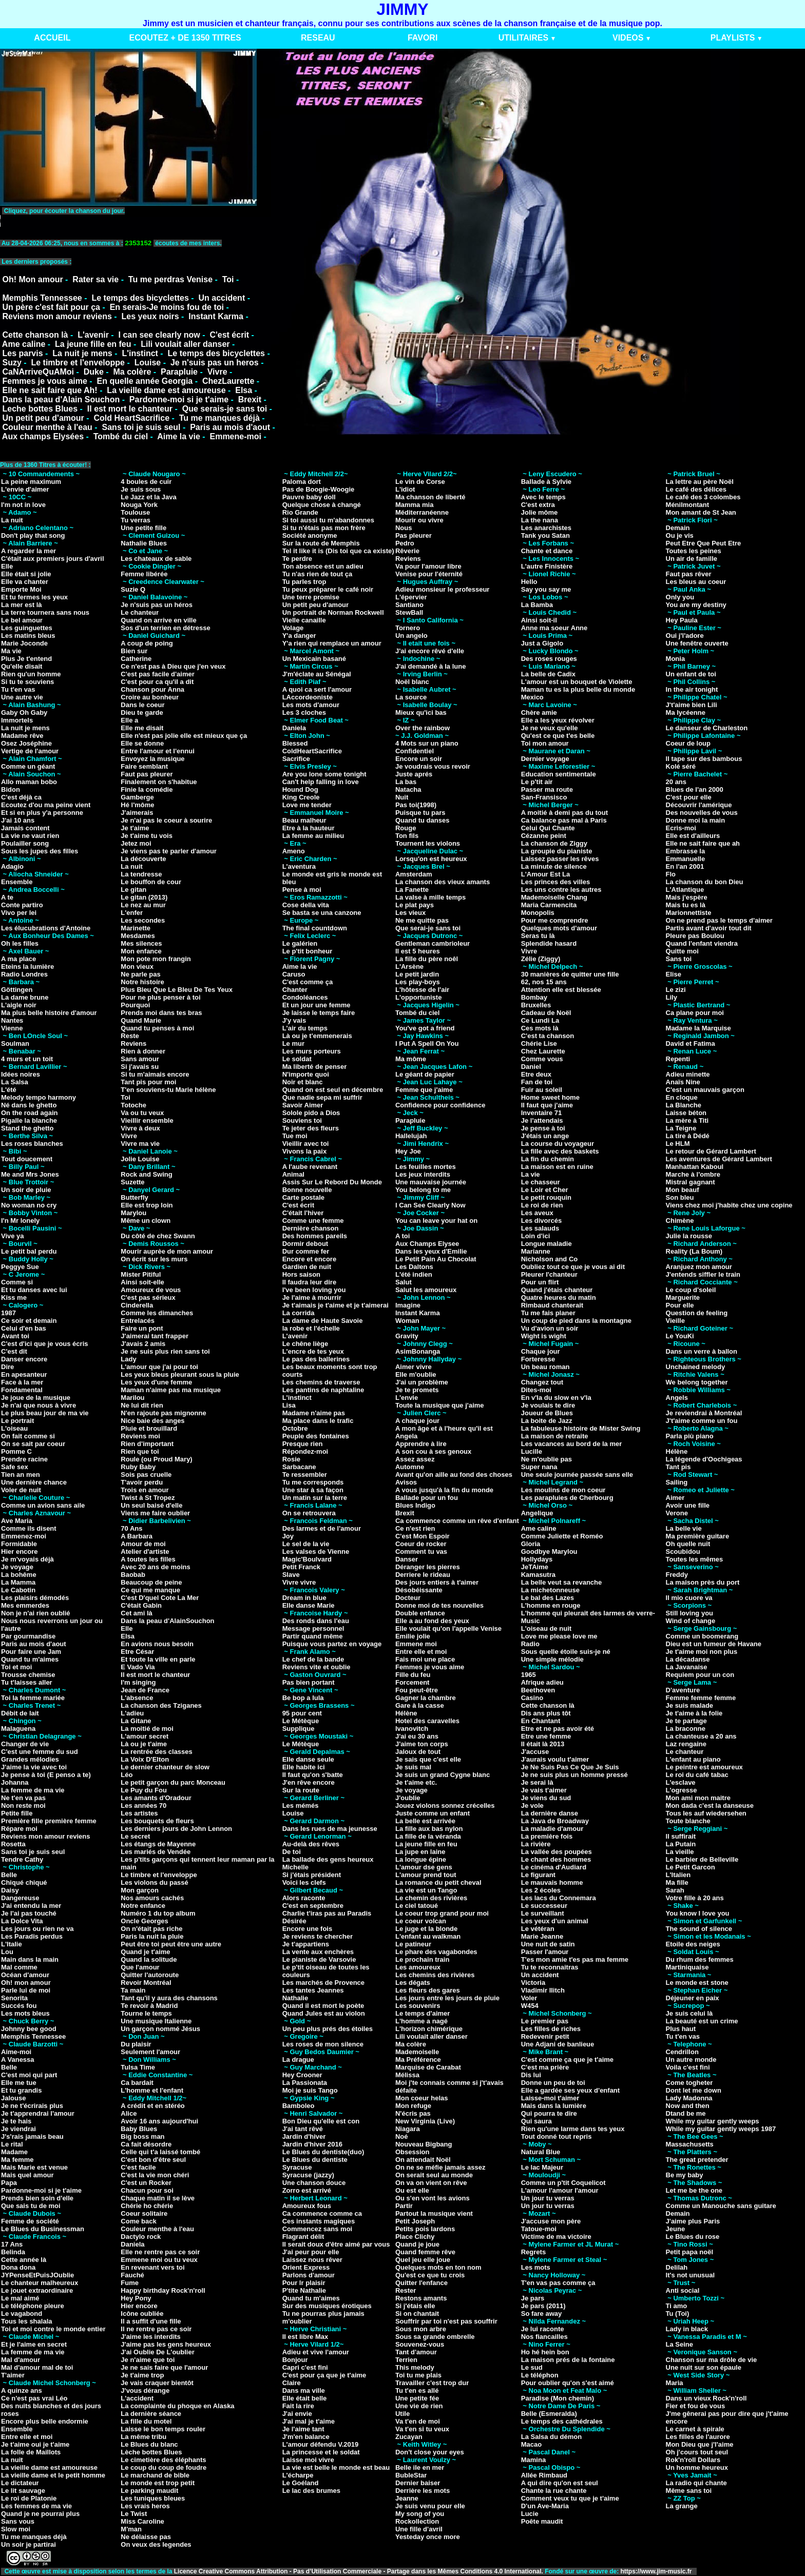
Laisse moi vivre (308, 2460)
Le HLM (678, 1143)
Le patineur (413, 1944)
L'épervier (411, 597)
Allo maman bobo (29, 782)
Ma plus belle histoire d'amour (49, 1013)
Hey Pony (136, 2298)
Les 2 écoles (541, 1890)
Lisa (289, 1405)
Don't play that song (33, 535)
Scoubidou (683, 1551)
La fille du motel (146, 2421)
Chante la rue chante (554, 2490)
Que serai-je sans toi (428, 928)
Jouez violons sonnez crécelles (445, 1805)
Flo (671, 874)
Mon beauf (682, 1190)
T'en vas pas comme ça (558, 2283)
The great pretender (697, 2159)
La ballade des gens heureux (328, 1859)
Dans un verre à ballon (701, 1351)
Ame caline (23, 344)
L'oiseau (14, 1428)
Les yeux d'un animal (554, 1921)
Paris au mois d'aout (230, 427)
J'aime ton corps (421, 1744)
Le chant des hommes (556, 1859)
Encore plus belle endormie (44, 2421)
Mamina (533, 2460)
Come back (138, 2221)
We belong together (697, 1382)
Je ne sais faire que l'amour (164, 2367)
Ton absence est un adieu (322, 566)
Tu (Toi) (677, 2313)
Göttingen (16, 989)
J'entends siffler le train (703, 1274)
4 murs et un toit (27, 1059)
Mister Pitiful (141, 1274)
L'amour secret (144, 1736)
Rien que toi (140, 1451)
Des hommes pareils (314, 1236)
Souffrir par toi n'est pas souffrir (446, 2321)
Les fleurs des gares (427, 1990)
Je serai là (537, 1782)
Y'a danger (299, 635)
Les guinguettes (26, 628)
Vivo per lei (18, 912)
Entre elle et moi (26, 2437)
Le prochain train (422, 1959)
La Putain (681, 1844)
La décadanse (688, 1659)
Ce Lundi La (540, 1020)
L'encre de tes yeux (313, 1351)
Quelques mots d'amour (559, 928)
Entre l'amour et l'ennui (157, 751)
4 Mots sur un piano (426, 743)
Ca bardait (137, 2082)
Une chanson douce (314, 2183)
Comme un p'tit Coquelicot (563, 2183)
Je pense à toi (543, 1128)
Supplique (298, 1728)
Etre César (137, 1651)
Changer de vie (25, 1744)
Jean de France (145, 1690)
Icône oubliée (142, 2313)
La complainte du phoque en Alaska (177, 2406)
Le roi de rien (542, 1205)
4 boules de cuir (146, 481)
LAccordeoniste (307, 697)
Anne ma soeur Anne (554, 628)
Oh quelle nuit (688, 1544)
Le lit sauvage (23, 2490)
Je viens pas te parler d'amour (169, 851)
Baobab (133, 1574)
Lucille (531, 1451)
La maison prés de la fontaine (568, 2360)
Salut (403, 1282)
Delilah (677, 2267)
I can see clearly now (159, 334)
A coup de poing (146, 643)
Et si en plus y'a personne (42, 812)
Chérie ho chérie (147, 2206)
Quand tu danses (422, 820)
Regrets (533, 2252)
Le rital (12, 2144)
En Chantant (541, 1721)
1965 (528, 1675)
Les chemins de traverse (321, 1382)
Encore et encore (309, 1259)
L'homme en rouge (551, 1605)
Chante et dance (546, 551)
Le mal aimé (20, 2298)
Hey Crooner (302, 2075)
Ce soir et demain (28, 1320)
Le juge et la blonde (426, 1929)
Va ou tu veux (142, 1113)
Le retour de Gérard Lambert (711, 1151)
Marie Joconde (24, 643)
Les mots (535, 2267)
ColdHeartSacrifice (312, 751)
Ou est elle (412, 2190)
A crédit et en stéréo (153, 2106)
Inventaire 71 (541, 1113)
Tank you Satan (545, 535)
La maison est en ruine (557, 1166)
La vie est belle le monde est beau (336, 2467)
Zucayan (409, 2437)
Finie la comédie (146, 789)
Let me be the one (694, 2190)
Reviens (133, 1043)
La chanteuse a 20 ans (701, 1736)
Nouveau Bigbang (423, 2144)
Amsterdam (413, 874)
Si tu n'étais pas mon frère (324, 528)
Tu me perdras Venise (170, 279)
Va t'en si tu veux (422, 2429)
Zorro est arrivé (306, 2190)
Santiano (409, 605)
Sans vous (17, 2521)
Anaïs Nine (683, 1082)
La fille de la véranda (428, 1836)
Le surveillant (542, 1913)
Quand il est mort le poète (323, 2005)
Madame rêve (22, 735)
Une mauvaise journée (430, 1182)
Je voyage (17, 1567)
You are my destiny (696, 605)
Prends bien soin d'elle (37, 2198)
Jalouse (13, 2098)
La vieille (680, 1852)
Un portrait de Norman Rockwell (333, 612)
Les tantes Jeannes (313, 1990)
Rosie (291, 1459)
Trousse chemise (28, 1675)
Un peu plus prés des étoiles (327, 2029)
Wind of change (691, 1621)
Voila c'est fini (688, 2067)
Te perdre (297, 558)
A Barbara (136, 1536)
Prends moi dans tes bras (161, 1013)
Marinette (135, 928)
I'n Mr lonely (20, 1220)
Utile (402, 2413)
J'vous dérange (145, 2390)
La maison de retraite (554, 1436)
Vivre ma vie (140, 1143)
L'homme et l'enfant (152, 2090)
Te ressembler (304, 1474)
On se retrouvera (309, 1513)
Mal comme (19, 1967)
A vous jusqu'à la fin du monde (444, 1490)
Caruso (293, 974)
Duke (94, 371)
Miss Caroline (142, 2521)
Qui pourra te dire (549, 2113)
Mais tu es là (685, 905)
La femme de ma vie (33, 1790)
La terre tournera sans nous (45, 612)
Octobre (295, 1428)
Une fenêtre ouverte (697, 643)
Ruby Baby (138, 1467)
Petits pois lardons (425, 2229)
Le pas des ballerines (316, 1359)
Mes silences (141, 943)
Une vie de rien (419, 2406)
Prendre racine (24, 1459)
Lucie (530, 2514)
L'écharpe (298, 2475)
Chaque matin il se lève (158, 2198)
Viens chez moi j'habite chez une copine (729, 1205)
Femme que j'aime (424, 1090)
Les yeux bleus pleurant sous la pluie (180, 1374)
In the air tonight (692, 689)
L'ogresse (681, 1790)
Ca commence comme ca (322, 2213)
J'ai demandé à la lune (430, 666)
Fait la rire (298, 2406)
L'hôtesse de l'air (422, 989)
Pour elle (680, 1305)
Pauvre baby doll (309, 497)
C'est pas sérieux (148, 1297)
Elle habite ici (303, 1767)
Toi (228, 279)
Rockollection (417, 2521)
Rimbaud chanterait (552, 1305)
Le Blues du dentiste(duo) (323, 2152)
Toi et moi (16, 1667)
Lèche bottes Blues (151, 2452)
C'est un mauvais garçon (705, 1090)
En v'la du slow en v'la (556, 1397)
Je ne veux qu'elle (549, 728)
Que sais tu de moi (31, 2206)
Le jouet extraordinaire (37, 2290)
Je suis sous (141, 489)
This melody (414, 2367)
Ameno (293, 851)
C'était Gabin (141, 1605)
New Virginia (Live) (425, 2121)
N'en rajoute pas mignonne (163, 1413)
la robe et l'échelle (311, 1328)
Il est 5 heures (417, 951)
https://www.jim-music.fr (657, 2571)
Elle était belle (304, 2398)
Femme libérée (144, 574)
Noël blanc (412, 682)
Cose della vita (305, 905)
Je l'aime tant (303, 2429)
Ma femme (17, 2159)
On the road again (29, 1113)
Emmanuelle (685, 859)
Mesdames (138, 936)
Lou (7, 1952)
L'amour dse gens (423, 1867)
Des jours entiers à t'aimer (436, 1582)
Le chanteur (140, 612)
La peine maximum (31, 481)
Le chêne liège (305, 1344)
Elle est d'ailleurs (693, 836)
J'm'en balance (306, 2437)
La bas (405, 782)
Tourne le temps (146, 2013)
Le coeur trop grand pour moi (442, 1913)
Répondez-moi (305, 1451)
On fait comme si (28, 1436)
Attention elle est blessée (561, 989)
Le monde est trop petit (158, 2483)
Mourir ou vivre (419, 520)
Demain (678, 528)
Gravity (406, 1336)
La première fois (546, 1836)
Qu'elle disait (21, 666)
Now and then (688, 2106)
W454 (530, 2005)
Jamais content (25, 828)
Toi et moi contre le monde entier (53, 2329)
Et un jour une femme (316, 1005)
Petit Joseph (415, 2221)
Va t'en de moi (417, 2421)
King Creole (301, 797)
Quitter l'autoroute (150, 1975)
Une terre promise (310, 597)
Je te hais (16, 2121)
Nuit (401, 797)
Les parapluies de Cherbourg (567, 1497)
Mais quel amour (27, 2175)
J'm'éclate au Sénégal (316, 674)
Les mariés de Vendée (155, 1852)
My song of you (419, 2514)
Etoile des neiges (693, 1944)
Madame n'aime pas (313, 1413)
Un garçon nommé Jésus (160, 2029)
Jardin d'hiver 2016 (312, 2144)
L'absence (137, 1698)
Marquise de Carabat (428, 2067)
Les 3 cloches (304, 712)
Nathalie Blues (144, 543)
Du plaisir (136, 2044)
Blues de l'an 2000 (694, 789)
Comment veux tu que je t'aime (570, 2498)
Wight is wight (543, 1336)
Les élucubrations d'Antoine (45, 928)
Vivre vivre (299, 1582)
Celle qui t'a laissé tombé (160, 2152)
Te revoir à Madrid (149, 2005)
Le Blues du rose (693, 2236)
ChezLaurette (228, 381)
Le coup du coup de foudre (163, 2467)
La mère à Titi (687, 1120)
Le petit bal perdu (28, 1251)
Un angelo (411, 635)
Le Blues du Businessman (42, 2229)
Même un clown (145, 1220)
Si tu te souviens (27, 682)
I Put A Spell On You (427, 1043)
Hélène (406, 1713)
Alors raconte (303, 1898)
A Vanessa (17, 2059)
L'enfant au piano (693, 1759)
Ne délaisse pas (146, 2537)
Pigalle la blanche (29, 1120)
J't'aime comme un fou (702, 1420)
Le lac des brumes (311, 2490)
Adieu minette (688, 1074)
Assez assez (415, 1459)
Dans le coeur (142, 705)
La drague (298, 2059)
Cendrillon (682, 2052)
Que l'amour (140, 1967)
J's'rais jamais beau (32, 2136)
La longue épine (420, 1859)
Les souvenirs (417, 2005)
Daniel (531, 1066)
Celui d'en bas (23, 1328)
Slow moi (15, 2529)
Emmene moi (416, 1644)
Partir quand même (312, 1636)
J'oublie (407, 1798)
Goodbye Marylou (549, 1551)
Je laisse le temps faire (318, 1013)
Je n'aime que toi (148, 2360)
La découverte (143, 859)
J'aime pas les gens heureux (166, 2344)
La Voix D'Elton (145, 1759)
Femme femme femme (701, 1698)
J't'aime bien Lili (691, 705)
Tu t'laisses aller (26, 1682)
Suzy (11, 362)
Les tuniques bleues (153, 2498)
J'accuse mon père (551, 2221)
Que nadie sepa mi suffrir (322, 1097)
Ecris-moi (681, 828)
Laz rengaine (686, 1744)
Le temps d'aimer (422, 2013)
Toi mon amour (545, 743)
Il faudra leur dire (309, 1282)
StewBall (409, 612)
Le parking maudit (149, 2490)
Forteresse (538, 1359)
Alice (129, 2113)
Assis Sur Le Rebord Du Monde (332, 1182)
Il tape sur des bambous (704, 759)
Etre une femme (546, 1736)
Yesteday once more (427, 2537)
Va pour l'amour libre (428, 566)
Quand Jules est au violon (323, 2013)
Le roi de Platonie (28, 2498)
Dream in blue (304, 1598)
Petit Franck (301, 1567)
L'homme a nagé (421, 2021)
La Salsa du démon (551, 2437)
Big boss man (142, 2136)
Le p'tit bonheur (307, 951)
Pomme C (16, 1451)
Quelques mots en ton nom (438, 2267)
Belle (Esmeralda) (549, 2413)
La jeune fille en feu (93, 344)
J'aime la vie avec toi (34, 1767)
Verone (677, 1513)
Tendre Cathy (22, 1859)
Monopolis (537, 912)
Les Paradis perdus (32, 1936)
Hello (529, 582)
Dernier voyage (545, 759)
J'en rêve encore (308, 1782)
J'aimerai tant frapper (154, 1336)
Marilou (132, 1397)
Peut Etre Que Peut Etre (703, 543)
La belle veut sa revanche (561, 1582)
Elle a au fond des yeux (432, 1621)
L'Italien (678, 1875)
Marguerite (683, 1297)
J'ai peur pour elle (310, 2252)
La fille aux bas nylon (429, 1828)
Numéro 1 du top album (158, 1913)
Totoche (133, 1105)
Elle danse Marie (308, 1605)
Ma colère (132, 371)
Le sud (532, 2367)
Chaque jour (540, 1351)
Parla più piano (690, 1436)
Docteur (407, 1598)
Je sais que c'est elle (428, 1759)
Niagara (407, 2129)
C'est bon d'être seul (153, 2159)
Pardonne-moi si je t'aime (178, 399)
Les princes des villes (555, 882)
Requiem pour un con (700, 1675)
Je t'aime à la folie (694, 1713)
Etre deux (536, 1074)
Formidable (19, 1544)
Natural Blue (541, 2152)
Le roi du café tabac (697, 1775)
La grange (682, 2506)
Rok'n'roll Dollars (693, 2460)
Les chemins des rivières (435, 1975)
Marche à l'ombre (693, 1174)
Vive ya (12, 1236)
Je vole (532, 1805)
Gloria (531, 1544)
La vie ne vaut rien (30, 836)
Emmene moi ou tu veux (159, 2259)
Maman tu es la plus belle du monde (578, 689)
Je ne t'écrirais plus (32, 2106)
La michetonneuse (550, 1590)
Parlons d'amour (308, 2275)
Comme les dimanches (157, 1313)
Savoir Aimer (302, 1105)
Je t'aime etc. (416, 1782)
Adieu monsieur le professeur (442, 589)
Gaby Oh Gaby (24, 712)
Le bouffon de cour (151, 882)
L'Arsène (409, 966)
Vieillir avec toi (305, 1143)
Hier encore (19, 1551)
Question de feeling (697, 1313)
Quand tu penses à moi (157, 1028)
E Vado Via (138, 1667)
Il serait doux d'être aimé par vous (336, 2244)
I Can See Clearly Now (430, 1205)
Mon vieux (137, 966)
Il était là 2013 (543, 1744)
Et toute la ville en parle (158, 1659)
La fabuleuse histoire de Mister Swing (581, 1428)
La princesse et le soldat (321, 2452)
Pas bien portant (308, 1682)
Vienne (12, 1028)
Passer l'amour (545, 1952)
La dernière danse (549, 1813)
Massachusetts (690, 2144)
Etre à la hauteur (308, 828)
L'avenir (93, 334)
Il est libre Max (305, 2336)
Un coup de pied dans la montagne (576, 1320)
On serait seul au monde (434, 2175)
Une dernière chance (34, 1482)
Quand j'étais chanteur (557, 1290)
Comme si (17, 1282)
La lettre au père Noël (700, 481)
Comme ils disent (28, 1528)
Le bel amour (22, 620)
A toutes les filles (148, 1559)
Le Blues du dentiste (315, 2159)
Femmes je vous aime (44, 381)
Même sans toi (689, 2490)
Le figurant (538, 1875)
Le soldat (297, 1059)
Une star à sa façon (312, 1490)
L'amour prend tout (425, 1875)
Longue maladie (546, 1243)
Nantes (12, 1020)
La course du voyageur (557, 1143)
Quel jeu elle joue (422, 2259)
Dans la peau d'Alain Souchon (61, 399)
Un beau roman (545, 1367)
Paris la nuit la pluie (152, 1936)
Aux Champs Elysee (427, 1243)
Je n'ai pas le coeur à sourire (166, 820)
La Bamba (537, 605)
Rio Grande (300, 512)
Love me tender (307, 805)
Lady (128, 1359)
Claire (291, 2383)
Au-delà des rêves (310, 1844)
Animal (293, 1174)
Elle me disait (142, 728)
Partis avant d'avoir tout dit (709, 928)
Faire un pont (142, 1328)
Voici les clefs (304, 1882)
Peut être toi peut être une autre (171, 1944)
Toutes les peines (693, 551)
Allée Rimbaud (544, 2475)
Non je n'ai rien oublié (35, 1613)
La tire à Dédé (688, 1136)
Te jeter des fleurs (310, 1128)
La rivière (536, 1844)
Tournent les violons (427, 843)
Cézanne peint (543, 836)
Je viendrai (18, 2129)
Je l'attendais (542, 1120)
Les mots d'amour (310, 705)
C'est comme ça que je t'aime (567, 2059)
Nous (403, 528)
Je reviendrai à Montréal (704, 1413)
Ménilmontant (688, 505)
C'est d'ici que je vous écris (44, 1344)
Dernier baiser (417, 2483)
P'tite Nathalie (304, 2290)
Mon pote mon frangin (155, 959)
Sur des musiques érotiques (327, 2306)
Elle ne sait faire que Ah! (49, 390)
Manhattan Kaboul (695, 1166)
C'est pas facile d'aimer (157, 674)
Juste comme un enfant (432, 1813)
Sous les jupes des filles (39, 851)
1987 (8, 1313)
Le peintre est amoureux (704, 1767)
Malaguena (18, 1728)
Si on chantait (417, 2313)
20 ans (676, 782)
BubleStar (411, 2475)
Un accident (222, 298)
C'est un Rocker (146, 2183)
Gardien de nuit (306, 1267)
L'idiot (405, 489)
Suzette (132, 1182)
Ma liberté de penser (314, 1066)
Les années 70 (143, 1805)
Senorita (14, 1998)
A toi (402, 1236)
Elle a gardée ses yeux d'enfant (570, 2090)
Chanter (295, 989)
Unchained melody (695, 1367)
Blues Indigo (415, 1505)
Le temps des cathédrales (562, 2421)
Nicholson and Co (549, 1259)
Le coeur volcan (420, 1921)
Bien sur (134, 651)
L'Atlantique (685, 889)
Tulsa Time (138, 2067)
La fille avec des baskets (560, 1151)
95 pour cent (302, 1713)
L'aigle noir (18, 1005)
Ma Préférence (418, 2059)
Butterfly (134, 1197)
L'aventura (299, 866)
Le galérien (300, 943)
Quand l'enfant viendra (702, 943)
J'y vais (294, 1020)
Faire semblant (144, 766)
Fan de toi (536, 1082)
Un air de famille (691, 558)
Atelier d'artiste (145, 1551)
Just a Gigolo (542, 643)
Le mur (293, 1043)
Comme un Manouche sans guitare (721, 2206)
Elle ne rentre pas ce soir (160, 2252)
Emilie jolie (412, 1636)
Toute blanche (688, 1821)
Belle (9, 1875)
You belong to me (423, 1190)
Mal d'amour (20, 2360)
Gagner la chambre (425, 1698)
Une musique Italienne (156, 2021)
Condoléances (305, 997)
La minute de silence (554, 866)
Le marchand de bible (155, 2475)
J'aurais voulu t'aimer (555, 1759)
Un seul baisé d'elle (151, 1505)
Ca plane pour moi (695, 1013)
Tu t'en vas (18, 689)
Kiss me (14, 1297)
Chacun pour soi (147, 2190)
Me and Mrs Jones (30, 1174)
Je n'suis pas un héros (157, 605)
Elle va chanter (24, 582)
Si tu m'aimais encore (155, 1074)
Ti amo (676, 2306)
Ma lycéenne (685, 712)
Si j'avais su (140, 1066)
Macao (531, 2444)
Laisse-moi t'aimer (550, 2098)
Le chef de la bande (313, 1659)
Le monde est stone (697, 1982)
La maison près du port (703, 1582)
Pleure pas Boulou (695, 936)
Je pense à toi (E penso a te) (46, 1775)
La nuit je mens (82, 353)
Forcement (412, 1682)
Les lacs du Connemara (558, 1898)
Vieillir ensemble (147, 1120)
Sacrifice (296, 759)
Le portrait (17, 1420)
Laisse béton (686, 1113)
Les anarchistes (546, 528)
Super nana (539, 1467)
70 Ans (131, 1528)
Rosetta (13, 1844)
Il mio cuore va (689, 1598)
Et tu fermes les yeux (34, 597)
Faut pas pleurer (146, 774)
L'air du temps (305, 1028)
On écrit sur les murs (154, 1259)
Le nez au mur (143, 905)
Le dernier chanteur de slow (165, 1767)
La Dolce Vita (22, 1921)
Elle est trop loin (146, 1205)
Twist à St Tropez (148, 1497)
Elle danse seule (308, 1759)
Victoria (533, 1982)
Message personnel (313, 1628)
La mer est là (21, 605)
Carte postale (303, 1197)
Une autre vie (22, 697)
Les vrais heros (145, 2506)
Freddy (677, 1574)
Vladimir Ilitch (543, 1990)
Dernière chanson (310, 1228)
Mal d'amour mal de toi (37, 2367)
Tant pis (678, 1467)
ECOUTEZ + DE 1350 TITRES (185, 37)
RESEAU (318, 37)
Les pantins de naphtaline (323, 1390)
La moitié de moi (147, 1728)
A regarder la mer (28, 551)
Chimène (680, 1220)
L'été (8, 1090)
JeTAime (534, 1567)
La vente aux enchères (318, 1952)
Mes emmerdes (25, 1605)
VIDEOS (627, 37)
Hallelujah (411, 1136)
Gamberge (137, 797)
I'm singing (138, 1682)
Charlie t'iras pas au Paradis (327, 1913)
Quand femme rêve (425, 2252)
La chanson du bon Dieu (704, 882)
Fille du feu (413, 1675)
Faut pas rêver (689, 574)
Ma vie (11, 651)
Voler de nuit (21, 1490)
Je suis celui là (689, 2013)
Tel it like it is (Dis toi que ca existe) (338, 551)
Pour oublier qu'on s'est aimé (567, 2383)
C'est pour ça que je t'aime (324, 2375)
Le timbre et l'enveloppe (78, 362)
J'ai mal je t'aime (308, 2421)
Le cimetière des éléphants (163, 2460)
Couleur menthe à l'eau (47, 427)
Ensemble (16, 882)
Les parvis (22, 353)
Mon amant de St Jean (701, 512)
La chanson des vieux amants (442, 882)
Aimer (675, 1497)
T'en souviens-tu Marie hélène (168, 1090)
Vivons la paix (304, 1151)
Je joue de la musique (35, 1397)
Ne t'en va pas (23, 1798)
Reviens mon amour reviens (56, 316)
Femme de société (30, 2221)
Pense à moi (301, 889)
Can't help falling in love (320, 782)
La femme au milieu (313, 836)
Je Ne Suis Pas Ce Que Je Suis (570, 1767)
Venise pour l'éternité (429, 574)
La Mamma (18, 1582)
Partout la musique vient (434, 2213)
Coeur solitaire (144, 2213)
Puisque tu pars (420, 812)
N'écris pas (413, 2113)
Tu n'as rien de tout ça (317, 574)
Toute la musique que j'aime (439, 1405)
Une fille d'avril (419, 2529)
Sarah (675, 1890)
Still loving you (689, 1613)
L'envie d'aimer (25, 489)
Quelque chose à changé (321, 505)
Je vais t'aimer (544, 1790)
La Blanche (683, 1105)
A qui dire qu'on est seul (559, 2483)
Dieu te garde (142, 712)
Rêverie (407, 551)
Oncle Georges (144, 1921)
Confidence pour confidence (440, 1105)
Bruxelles (536, 1005)
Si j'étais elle (415, 2306)
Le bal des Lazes (547, 1598)
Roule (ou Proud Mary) (156, 1459)
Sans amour (140, 1059)
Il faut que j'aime (547, 1105)
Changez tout (542, 1382)
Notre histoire (142, 982)
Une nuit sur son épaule (703, 2367)
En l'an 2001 (685, 866)
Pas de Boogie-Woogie (318, 489)
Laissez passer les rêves (560, 859)
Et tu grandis (21, 2090)
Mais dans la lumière (553, 2106)
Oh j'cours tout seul (697, 2452)
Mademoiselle (417, 2052)
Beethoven (538, 1690)
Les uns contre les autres (561, 889)
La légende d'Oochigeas (704, 1459)
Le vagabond (21, 2313)
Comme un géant (28, 766)
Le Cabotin (18, 1590)
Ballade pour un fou (426, 1497)
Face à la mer (22, 1382)
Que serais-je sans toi (224, 408)
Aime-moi (16, 2052)
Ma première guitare (698, 1536)
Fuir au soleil (541, 1090)
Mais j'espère (686, 897)
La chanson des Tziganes (161, 1705)
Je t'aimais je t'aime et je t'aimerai (335, 1305)
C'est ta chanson (547, 1036)
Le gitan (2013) (144, 897)
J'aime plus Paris (693, 2221)
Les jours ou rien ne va (37, 1929)
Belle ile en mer (419, 2467)
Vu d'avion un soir (550, 1328)
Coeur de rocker (421, 1544)
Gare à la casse (419, 1705)
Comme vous (542, 1059)
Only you (680, 597)
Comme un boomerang (702, 1636)
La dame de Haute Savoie (322, 1320)
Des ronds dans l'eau (315, 1621)
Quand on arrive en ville (158, 620)
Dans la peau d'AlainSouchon (167, 1621)
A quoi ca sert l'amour (317, 689)
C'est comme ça (307, 982)
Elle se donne (142, 743)
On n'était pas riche (151, 1929)
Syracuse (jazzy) (308, 2175)
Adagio (12, 866)
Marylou (133, 1213)
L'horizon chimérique (429, 2029)
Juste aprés (413, 774)
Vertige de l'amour (30, 751)
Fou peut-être (416, 1690)
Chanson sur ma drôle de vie (711, 2360)
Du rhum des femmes (700, 1959)
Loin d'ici (535, 1236)
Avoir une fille (688, 1505)
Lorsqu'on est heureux (431, 859)
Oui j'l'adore (685, 635)
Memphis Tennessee (42, 298)
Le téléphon (540, 2375)
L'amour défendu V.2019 (320, 2444)
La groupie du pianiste (556, 851)
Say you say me (546, 589)
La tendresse (141, 874)
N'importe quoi (305, 1074)
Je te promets (417, 1390)
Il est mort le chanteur (129, 408)
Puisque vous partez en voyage (332, 1644)
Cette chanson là (35, 334)
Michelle (295, 1867)
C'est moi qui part (29, 2075)
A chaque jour (417, 1420)
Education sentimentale (558, 774)
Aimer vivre (413, 1367)
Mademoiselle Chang (554, 897)
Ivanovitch (411, 1728)
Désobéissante (419, 1590)
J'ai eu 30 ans (416, 1736)
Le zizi (676, 989)
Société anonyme (309, 535)
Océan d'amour (25, 1975)
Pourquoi (135, 1005)
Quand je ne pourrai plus (40, 2514)
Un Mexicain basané (314, 658)
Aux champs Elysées (43, 436)
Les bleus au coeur (696, 582)
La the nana (539, 520)
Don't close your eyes (429, 2452)
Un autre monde (691, 2059)
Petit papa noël (689, 2252)
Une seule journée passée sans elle (577, 1474)
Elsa (243, 390)
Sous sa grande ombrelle (435, 2336)
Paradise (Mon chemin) (557, 2398)
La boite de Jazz (546, 1420)
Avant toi (15, 1336)
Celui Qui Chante (548, 828)
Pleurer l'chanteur (549, 1274)
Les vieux (410, 912)
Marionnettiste (689, 912)
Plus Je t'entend (26, 658)
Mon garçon (140, 1890)
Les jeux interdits (422, 1174)
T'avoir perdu (142, 1482)
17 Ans (12, 2244)
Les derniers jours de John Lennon (176, 1828)
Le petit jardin (417, 974)
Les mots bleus (25, 2013)
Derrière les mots (422, 2490)
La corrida (298, 1313)
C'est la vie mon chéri (155, 2175)
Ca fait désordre (146, 2144)
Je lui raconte (542, 2329)
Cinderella (137, 1305)
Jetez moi (136, 843)
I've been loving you (314, 1290)
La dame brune (24, 997)
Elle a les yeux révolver (558, 720)
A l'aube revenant (309, 1166)
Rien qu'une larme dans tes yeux (573, 2129)
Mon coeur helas (421, 2098)
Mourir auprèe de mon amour (167, 1251)
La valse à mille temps (430, 897)
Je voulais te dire (548, 1405)
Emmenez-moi (23, 1536)
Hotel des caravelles (427, 1721)
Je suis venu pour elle (430, 2506)
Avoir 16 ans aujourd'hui (159, 2121)
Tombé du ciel (120, 436)
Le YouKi (680, 1336)
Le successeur (544, 1905)
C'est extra (538, 505)
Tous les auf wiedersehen (706, 1813)
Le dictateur (20, 2483)
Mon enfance (141, 951)
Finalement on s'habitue (159, 782)
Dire (7, 1367)
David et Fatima (690, 1043)
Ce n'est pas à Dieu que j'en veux (173, 666)
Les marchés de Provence (323, 1982)
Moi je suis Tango (310, 2090)
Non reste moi (23, 1805)
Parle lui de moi (25, 1990)
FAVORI (422, 37)
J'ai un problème (421, 1382)
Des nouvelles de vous (702, 812)
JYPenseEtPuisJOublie (37, 2275)
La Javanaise (686, 1667)
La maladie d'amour (552, 1828)
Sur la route (300, 1790)
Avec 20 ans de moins (155, 1567)
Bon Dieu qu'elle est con (320, 2121)
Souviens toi (302, 1120)
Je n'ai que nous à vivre (38, 1405)
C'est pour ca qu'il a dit (157, 682)
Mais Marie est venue (34, 2167)
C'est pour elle (689, 797)
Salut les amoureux (425, 1290)
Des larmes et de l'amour (321, 1528)
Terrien (406, 2360)
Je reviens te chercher (317, 1936)
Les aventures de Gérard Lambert (719, 1159)
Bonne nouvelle (307, 1190)
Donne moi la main (695, 820)
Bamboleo (298, 2106)
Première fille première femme (49, 1821)
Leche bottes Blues (40, 408)
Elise (673, 974)
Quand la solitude (149, 1959)
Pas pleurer (413, 535)
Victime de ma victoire (556, 2236)
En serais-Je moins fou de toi (167, 307)
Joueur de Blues (547, 1413)
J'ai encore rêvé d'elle (429, 651)
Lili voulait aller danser (185, 344)
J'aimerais (137, 812)
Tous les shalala (26, 2321)
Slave (291, 1574)
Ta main (133, 1990)
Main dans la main (30, 1959)
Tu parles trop (304, 582)
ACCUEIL (52, 37)
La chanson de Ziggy (554, 843)
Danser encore (24, 1359)
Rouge (405, 828)
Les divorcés (541, 1220)
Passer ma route (547, 789)
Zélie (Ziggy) (541, 959)
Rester (405, 2290)
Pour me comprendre (554, 920)
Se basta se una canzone (321, 912)
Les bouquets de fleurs (157, 1821)
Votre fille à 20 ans (695, 1898)
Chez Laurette (543, 1051)
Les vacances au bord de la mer (571, 1444)
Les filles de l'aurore (698, 2437)
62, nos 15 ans (544, 982)
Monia (675, 658)
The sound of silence (699, 1929)
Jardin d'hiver (304, 2136)
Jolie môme (539, 512)
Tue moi (295, 1136)
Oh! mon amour (26, 1982)
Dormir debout (305, 1243)
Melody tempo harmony (38, 1097)
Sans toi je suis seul (141, 427)
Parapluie (179, 371)
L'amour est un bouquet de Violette (576, 682)
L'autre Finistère (547, 566)
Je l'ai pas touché (28, 1913)
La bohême (18, 1574)
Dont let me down (693, 2090)
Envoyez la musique (152, 759)
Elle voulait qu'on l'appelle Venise (448, 1628)
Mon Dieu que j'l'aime (700, 2444)
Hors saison (301, 1274)
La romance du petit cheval (438, 1882)
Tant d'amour (416, 2352)
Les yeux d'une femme (156, 1382)
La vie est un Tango (426, 1890)
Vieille (675, 1320)
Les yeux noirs (150, 316)
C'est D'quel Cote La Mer (160, 1598)
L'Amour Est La (545, 874)
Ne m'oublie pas (546, 1459)
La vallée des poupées (556, 1852)
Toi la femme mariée (33, 1698)
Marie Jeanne (542, 1936)
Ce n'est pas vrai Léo (34, 2398)
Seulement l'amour (150, 2052)
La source (411, 697)
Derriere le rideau (422, 1574)
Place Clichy (415, 2236)
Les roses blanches (32, 1143)
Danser (406, 1559)
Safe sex (14, 1467)
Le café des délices (696, 489)
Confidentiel (414, 751)
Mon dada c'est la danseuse (710, 1805)
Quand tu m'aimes (30, 1659)
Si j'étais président (311, 1875)
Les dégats (412, 1982)
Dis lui (531, 2075)
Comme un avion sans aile (43, 1505)
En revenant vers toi (152, 2267)
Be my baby (684, 2175)
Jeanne (406, 2498)
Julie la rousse (689, 1236)
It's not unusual (690, 2275)
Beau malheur (304, 820)
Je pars (533, 2298)
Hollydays (536, 1559)
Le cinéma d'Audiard (553, 1867)
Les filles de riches (551, 2029)
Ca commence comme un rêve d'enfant (457, 1521)
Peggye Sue (20, 1267)
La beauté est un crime (702, 2021)
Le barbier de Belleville (702, 1859)
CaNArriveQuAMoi (38, 371)
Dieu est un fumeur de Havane (713, 1644)
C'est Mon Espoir (422, 1536)
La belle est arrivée (425, 1821)
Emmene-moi (235, 436)
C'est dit (14, 1351)
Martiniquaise (687, 1967)
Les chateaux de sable (156, 558)
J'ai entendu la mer (31, 1905)
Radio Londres (24, 974)
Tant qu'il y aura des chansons (169, 1998)
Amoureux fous (306, 2206)
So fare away (541, 2313)
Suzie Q (133, 589)
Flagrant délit (303, 2236)
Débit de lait (20, 1713)
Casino (532, 1698)
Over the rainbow (422, 728)
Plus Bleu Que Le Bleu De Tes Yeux (177, 989)
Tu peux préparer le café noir (327, 589)
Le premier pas (545, 2021)
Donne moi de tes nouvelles (439, 1605)
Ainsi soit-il (539, 620)
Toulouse (135, 512)
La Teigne (681, 1128)
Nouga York (139, 505)
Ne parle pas (140, 974)
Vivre (217, 371)
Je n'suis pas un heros (214, 362)
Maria (674, 2383)
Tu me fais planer (548, 1313)
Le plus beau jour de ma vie (45, 1413)
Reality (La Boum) (694, 1251)
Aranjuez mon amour (699, 1267)
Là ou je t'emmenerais (317, 1036)
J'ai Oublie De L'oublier (157, 2352)
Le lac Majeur (542, 2167)
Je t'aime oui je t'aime (35, 2444)
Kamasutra (538, 1574)
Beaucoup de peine (151, 1582)
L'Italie (11, 1944)
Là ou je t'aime (144, 1744)
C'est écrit (229, 334)
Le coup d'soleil (691, 1290)
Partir (404, 2206)
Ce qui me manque (150, 1590)
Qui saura (536, 2121)
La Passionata (304, 2082)
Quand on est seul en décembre (333, 1090)
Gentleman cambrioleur (432, 943)
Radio (530, 1644)
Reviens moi (140, 1436)
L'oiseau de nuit (546, 1628)
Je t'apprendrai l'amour (37, 2113)
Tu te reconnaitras (550, 1967)
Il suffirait (681, 1836)
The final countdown (314, 928)
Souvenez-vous (419, 2344)
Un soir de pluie (26, 1190)
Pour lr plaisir (303, 2283)
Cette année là (23, 2259)
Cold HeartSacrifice (131, 418)
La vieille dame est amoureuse (166, 390)
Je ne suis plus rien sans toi (165, 1351)
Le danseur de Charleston (707, 728)
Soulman (15, 1043)
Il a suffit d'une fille (151, 2321)
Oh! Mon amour (32, 279)
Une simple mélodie (552, 1659)
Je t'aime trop (142, 2375)
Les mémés (300, 1805)
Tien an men (20, 1474)
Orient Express (306, 2267)
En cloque (682, 1097)
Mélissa (407, 2075)
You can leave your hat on (436, 1220)
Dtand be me (686, 2113)
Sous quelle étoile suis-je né (565, 1651)
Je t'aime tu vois (146, 836)
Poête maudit (542, 2521)
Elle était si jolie (26, 574)
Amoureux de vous (151, 1290)
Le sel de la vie (306, 1544)
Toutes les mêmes (694, 1559)
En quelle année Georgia (145, 381)
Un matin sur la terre (314, 1497)
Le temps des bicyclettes (139, 298)
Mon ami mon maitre (698, 1798)
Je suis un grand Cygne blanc (442, 1775)
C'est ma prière (545, 2067)
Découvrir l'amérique (699, 805)
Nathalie (295, 1998)
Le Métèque (300, 1721)
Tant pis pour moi (148, 1082)
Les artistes (139, 1813)
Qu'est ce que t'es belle (558, 735)
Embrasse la (685, 851)
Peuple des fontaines (315, 1436)
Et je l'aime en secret (34, 2344)
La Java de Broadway (555, 1821)
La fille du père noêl (426, 959)
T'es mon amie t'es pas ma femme (574, 1959)
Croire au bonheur (150, 697)
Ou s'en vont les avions (432, 2198)
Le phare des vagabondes (436, 1952)
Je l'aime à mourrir (311, 1297)
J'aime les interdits (151, 2336)
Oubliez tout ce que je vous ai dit (573, 1267)
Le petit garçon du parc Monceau (173, 1782)
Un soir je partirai (28, 2544)
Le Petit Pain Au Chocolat (435, 1259)
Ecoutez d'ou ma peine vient (45, 805)
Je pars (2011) (543, 2306)
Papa (9, 2183)
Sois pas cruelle (146, 1474)
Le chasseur (540, 1182)
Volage (293, 628)
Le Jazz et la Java (148, 497)
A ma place (18, 959)
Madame (14, 2152)
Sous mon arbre (420, 2329)
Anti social (683, 2290)
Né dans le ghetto (28, 1105)
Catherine (136, 658)
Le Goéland (300, 2483)
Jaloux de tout (417, 1751)
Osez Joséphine (26, 743)
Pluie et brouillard (149, 1428)
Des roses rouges (549, 658)
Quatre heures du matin (558, 1297)
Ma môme (410, 1059)
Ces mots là (540, 1028)
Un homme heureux (697, 2467)
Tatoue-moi (539, 2229)
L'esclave (681, 1782)
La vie (530, 1174)
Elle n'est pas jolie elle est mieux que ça (184, 735)
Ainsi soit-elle (142, 1282)
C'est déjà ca (21, 797)
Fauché (132, 2275)
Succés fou (18, 2005)
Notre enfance (143, 1905)
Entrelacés (138, 1320)
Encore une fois (307, 1929)
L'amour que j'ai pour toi (159, 1367)
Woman (407, 1320)
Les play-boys (417, 982)
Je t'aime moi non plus (702, 1651)
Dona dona (18, 2267)
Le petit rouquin (546, 1197)
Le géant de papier (424, 1074)
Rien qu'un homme (31, 674)
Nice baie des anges (152, 1420)
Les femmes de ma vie (36, 2506)
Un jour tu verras (547, 2198)
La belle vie (684, 1528)
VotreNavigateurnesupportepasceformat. (129, 221)
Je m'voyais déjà (27, 1559)
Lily (671, 997)
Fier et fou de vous (695, 2406)
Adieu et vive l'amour (315, 2352)
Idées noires (20, 1074)
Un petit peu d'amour (43, 418)
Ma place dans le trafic (318, 1420)
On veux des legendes (156, 2544)
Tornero (407, 628)
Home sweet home (550, 1097)
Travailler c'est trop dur (432, 2383)
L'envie (406, 1397)
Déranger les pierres (427, 1567)
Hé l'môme (137, 805)
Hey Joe (408, 1151)
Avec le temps (543, 497)
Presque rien (302, 1444)
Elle (7, 566)
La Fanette (412, 889)
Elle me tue (18, 2082)
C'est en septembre (312, 1905)
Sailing (677, 1482)
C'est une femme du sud (39, 1751)
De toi (291, 1852)
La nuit (12, 520)
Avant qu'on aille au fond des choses (453, 1474)
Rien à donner (143, 1051)
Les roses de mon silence (322, 2044)
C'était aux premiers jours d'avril (52, 558)
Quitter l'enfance (421, 2283)
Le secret (135, 1836)
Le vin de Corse (420, 481)
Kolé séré (681, 766)
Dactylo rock (141, 2236)
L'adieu (132, 1713)
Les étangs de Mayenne (158, 1844)
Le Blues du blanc (149, 2444)
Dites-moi (536, 1390)
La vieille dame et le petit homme (53, 2475)
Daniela (132, 2244)
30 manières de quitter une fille (570, 974)
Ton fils (406, 836)
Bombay (534, 997)
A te (7, 897)
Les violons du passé (154, 1882)
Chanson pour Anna (152, 689)
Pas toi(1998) (415, 805)
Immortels (17, 720)
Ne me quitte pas (422, 920)
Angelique (537, 1513)
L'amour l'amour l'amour (560, 2190)
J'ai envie (297, 2413)
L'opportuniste (418, 997)
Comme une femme (313, 1220)
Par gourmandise (28, 1636)
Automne (409, 1467)
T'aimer (13, 2375)
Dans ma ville (303, 2390)
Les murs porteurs (311, 1051)
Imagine (407, 1305)
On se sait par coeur (33, 1444)
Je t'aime (135, 828)
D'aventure (683, 1690)
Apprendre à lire (421, 1444)
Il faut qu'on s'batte (312, 1775)
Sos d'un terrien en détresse (165, 628)
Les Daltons (414, 1267)
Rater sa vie (95, 279)
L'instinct (140, 353)
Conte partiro (22, 905)
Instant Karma (215, 316)
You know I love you (698, 1913)
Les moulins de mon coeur (563, 1490)
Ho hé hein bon (545, 2352)
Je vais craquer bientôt (157, 2383)
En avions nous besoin (157, 1644)
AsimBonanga (417, 1351)
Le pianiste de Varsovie (319, 1959)
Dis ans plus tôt (546, 1713)
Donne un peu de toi (553, 2082)
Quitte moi (682, 951)
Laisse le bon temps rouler (163, 2429)
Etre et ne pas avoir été (557, 1728)
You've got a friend (425, 1028)
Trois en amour (144, 1490)
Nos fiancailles (544, 2336)
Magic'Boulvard (307, 1559)
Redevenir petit (545, 2036)
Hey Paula (682, 620)
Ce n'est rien (415, 1528)
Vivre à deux (140, 1128)
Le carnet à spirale (695, 2429)
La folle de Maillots (31, 2452)
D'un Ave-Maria (545, 2506)
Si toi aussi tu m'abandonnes (328, 520)
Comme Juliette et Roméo (562, 1536)
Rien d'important (147, 1444)
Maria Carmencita (549, 905)
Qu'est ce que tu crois (430, 2275)
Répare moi (19, 1828)
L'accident (137, 2398)
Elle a (129, 720)
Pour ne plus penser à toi (160, 997)
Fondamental (22, 1390)
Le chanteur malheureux (39, 2283)
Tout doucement (26, 1159)
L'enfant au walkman (428, 1936)
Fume (130, 2283)
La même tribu (143, 2437)
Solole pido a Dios (311, 1113)
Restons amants (421, 2298)
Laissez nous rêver (312, 2259)
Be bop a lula (303, 1698)
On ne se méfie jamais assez (440, 2167)
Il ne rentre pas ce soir (156, 2329)
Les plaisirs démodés (35, 1598)
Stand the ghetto (27, 1128)
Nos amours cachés (152, 1898)
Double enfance (420, 1613)
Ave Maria (16, 1521)
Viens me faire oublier (155, 1513)
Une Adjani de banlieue (558, 2044)
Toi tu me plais (418, 2375)
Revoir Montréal (146, 1982)
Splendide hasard (549, 943)
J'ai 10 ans (17, 820)
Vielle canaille (304, 620)
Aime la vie (178, 436)
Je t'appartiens (305, 1944)
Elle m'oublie (415, 1374)
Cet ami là (136, 1613)
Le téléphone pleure (32, 2306)
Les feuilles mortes (425, 1166)
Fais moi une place (425, 1659)
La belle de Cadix (548, 674)
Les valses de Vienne (316, 1551)
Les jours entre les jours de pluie (447, 1998)
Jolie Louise (140, 1159)
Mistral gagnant (690, 1182)
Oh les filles (20, 943)
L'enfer (132, 912)
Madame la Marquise (698, 1028)
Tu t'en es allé (417, 2390)
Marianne (535, 1251)
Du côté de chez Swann (158, 1236)
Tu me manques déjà (219, 418)
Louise (148, 362)
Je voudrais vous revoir (432, 766)
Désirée (294, 1921)
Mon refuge (413, 2106)
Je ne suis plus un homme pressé (574, 1775)
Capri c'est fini (305, 2367)
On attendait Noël (423, 2159)
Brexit (249, 399)
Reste (130, 1036)
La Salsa (14, 1082)
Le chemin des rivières (431, 1898)
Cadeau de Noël (546, 1013)
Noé (401, 2136)
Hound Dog (300, 789)
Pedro (404, 543)
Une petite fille (143, 528)
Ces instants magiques (318, 2221)
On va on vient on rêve (431, 2183)
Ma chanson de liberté (430, 497)
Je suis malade (690, 1705)
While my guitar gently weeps (712, 2121)
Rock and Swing (146, 1174)
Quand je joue (417, 2244)
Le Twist (134, 2514)
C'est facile (138, 2167)
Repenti (678, 1059)
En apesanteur (24, 1374)
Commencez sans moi (317, 2229)
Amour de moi (143, 1544)
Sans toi (679, 959)
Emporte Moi (21, 589)
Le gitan (133, 889)
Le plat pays (414, 905)
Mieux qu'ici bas (421, 712)
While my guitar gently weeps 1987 (721, 2129)
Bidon (10, 789)
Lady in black (687, 2329)
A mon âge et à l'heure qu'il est (444, 1428)
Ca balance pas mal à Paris (564, 820)
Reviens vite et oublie (316, 1667)
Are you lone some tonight (324, 774)
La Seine (679, 2344)
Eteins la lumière (27, 966)
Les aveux (537, 1213)
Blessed (295, 743)
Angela (406, 1436)
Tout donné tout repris (556, 2136)
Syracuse (297, 2167)
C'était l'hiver (303, 1213)
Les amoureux (417, 1967)
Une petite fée (417, 2398)
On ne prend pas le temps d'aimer (719, 920)
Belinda (13, 2252)
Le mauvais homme (552, 1882)
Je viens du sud (546, 1798)
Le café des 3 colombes (703, 497)
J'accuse (535, 1751)
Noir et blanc (302, 1082)
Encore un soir (418, 759)
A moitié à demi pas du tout (564, 812)
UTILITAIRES (523, 37)
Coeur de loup (688, 743)
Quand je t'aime (145, 1952)
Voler (529, 1998)
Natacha (408, 789)
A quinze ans (21, 2390)
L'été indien (413, 1274)
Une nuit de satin (548, 1944)
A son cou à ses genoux (433, 1451)
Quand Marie (141, 1020)
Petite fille (16, 1813)
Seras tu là (538, 936)
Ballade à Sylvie (546, 481)
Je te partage (686, 1721)
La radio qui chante (696, 2483)
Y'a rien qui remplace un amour (331, 643)
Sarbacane (299, 1467)
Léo (126, 1775)
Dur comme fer (306, 1251)
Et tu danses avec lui (34, 1290)
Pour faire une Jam (31, 1651)
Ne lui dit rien (142, 1405)
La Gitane (136, 1721)
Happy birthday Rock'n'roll (163, 2290)
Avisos (406, 1482)
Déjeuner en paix (692, 1998)
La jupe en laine (420, 1852)
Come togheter (689, 2082)
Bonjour (295, 2360)
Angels (677, 1397)
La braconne (685, 1728)
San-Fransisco (544, 797)
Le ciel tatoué (416, 1905)
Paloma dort (301, 481)
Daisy (10, 1890)
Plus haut (681, 2029)
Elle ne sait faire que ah (703, 843)
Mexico (532, 697)
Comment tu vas (421, 1551)
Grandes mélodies (30, 1759)
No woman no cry (28, 1205)
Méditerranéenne (422, 512)
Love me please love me (559, 1636)
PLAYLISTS (733, 37)
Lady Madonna (689, 2098)
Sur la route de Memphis (321, 543)
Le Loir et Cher (544, 1190)
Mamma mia (414, 505)
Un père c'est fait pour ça (51, 307)
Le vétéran (537, 1929)
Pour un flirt (540, 1282)
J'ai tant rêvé (302, 2129)
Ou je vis (680, 535)
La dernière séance (151, 2413)
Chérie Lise (539, 1043)
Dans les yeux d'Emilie (431, 1251)
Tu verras (135, 520)
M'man (131, 2529)
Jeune (675, 2229)
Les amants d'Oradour (156, 1798)
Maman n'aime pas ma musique (171, 1390)
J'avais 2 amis (143, 1344)
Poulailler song (25, 843)
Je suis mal (413, 1767)
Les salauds (540, 1228)
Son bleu (680, 1197)
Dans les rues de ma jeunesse (329, 1828)
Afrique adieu (542, 1682)
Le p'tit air (537, 782)
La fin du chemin (547, 1159)
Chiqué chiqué (24, 1882)
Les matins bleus (28, 635)
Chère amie (539, 712)
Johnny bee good (28, 2029)
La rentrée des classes (156, 1751)
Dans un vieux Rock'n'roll (706, 2398)
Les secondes (143, 920)
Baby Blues (139, 2129)
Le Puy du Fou (144, 1790)
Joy (288, 1536)
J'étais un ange (545, 1136)
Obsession (412, 2152)
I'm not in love (23, 505)
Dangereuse (20, 1898)
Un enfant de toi (691, 674)
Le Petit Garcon (690, 1867)
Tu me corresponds (313, 1482)
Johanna (14, 1782)
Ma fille (677, 1882)
